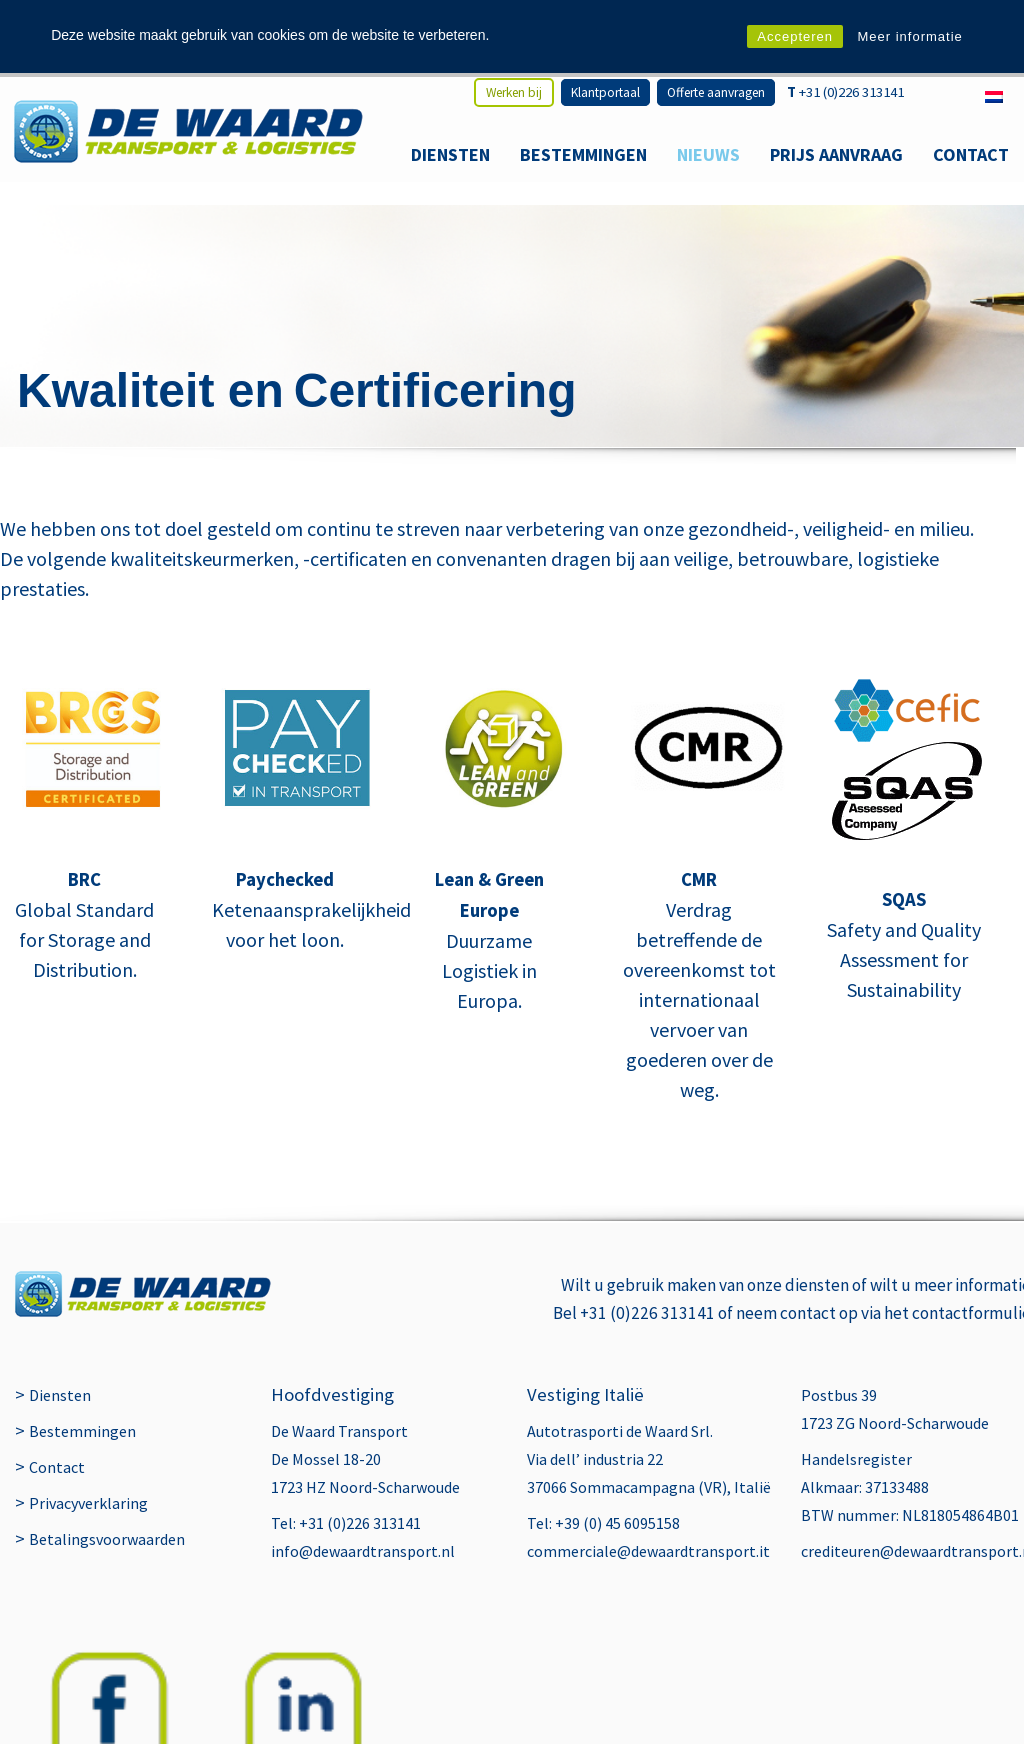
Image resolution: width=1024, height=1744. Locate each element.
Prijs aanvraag (836, 154)
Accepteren (795, 36)
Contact (971, 154)
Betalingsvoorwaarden (107, 1616)
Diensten (450, 154)
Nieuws (708, 154)
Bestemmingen (583, 154)
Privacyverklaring (88, 1580)
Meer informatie (909, 36)
